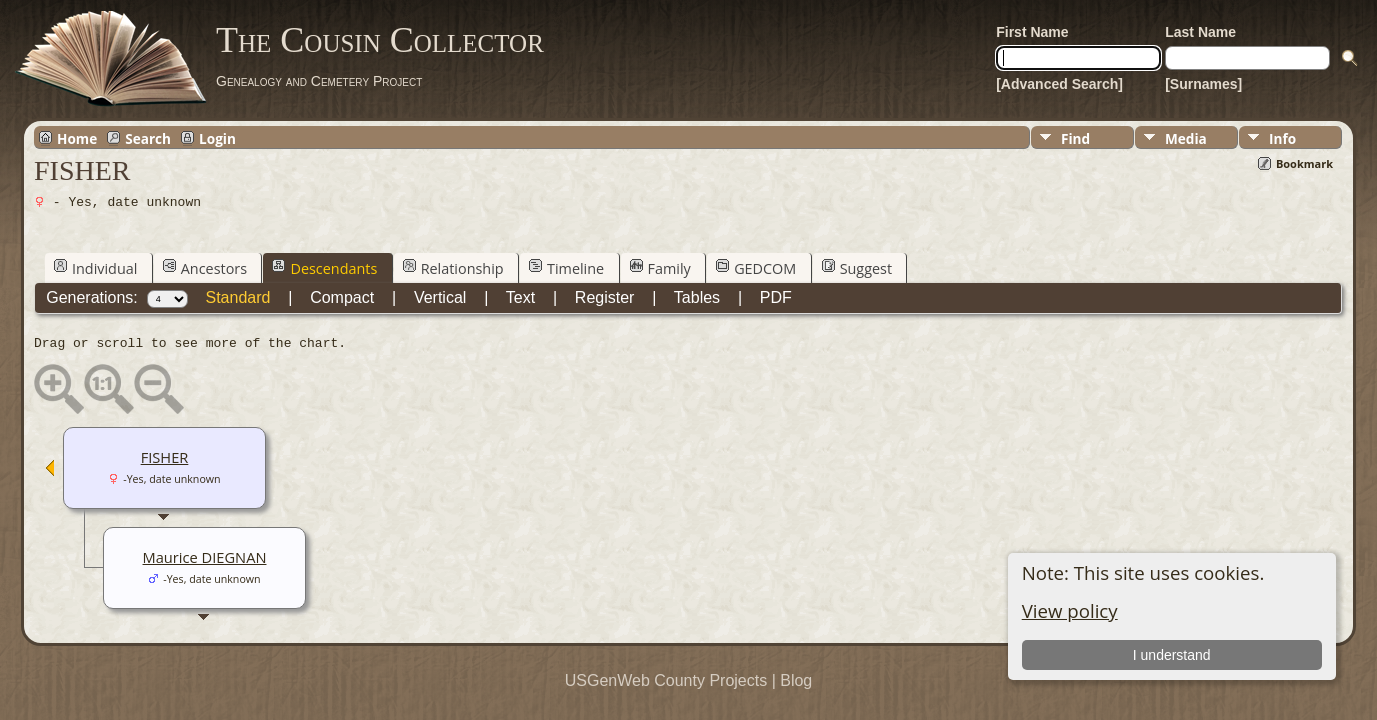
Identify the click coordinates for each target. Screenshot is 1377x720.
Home (77, 138)
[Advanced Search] (1059, 84)
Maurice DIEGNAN (205, 557)
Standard (237, 297)
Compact (342, 297)
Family (660, 268)
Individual (95, 268)
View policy (1070, 610)
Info (1282, 138)
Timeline (566, 268)
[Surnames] (1203, 84)
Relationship (453, 268)
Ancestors (205, 268)
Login (217, 138)
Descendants (324, 268)
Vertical (440, 297)
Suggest (857, 268)
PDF (776, 297)
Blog (796, 680)
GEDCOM (756, 268)
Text (520, 297)
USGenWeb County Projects (666, 680)
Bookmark (1304, 163)
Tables (697, 297)
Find (1075, 138)
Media (1186, 138)
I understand (1172, 655)
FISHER (165, 457)
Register (605, 297)
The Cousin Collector (380, 40)
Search (148, 138)
